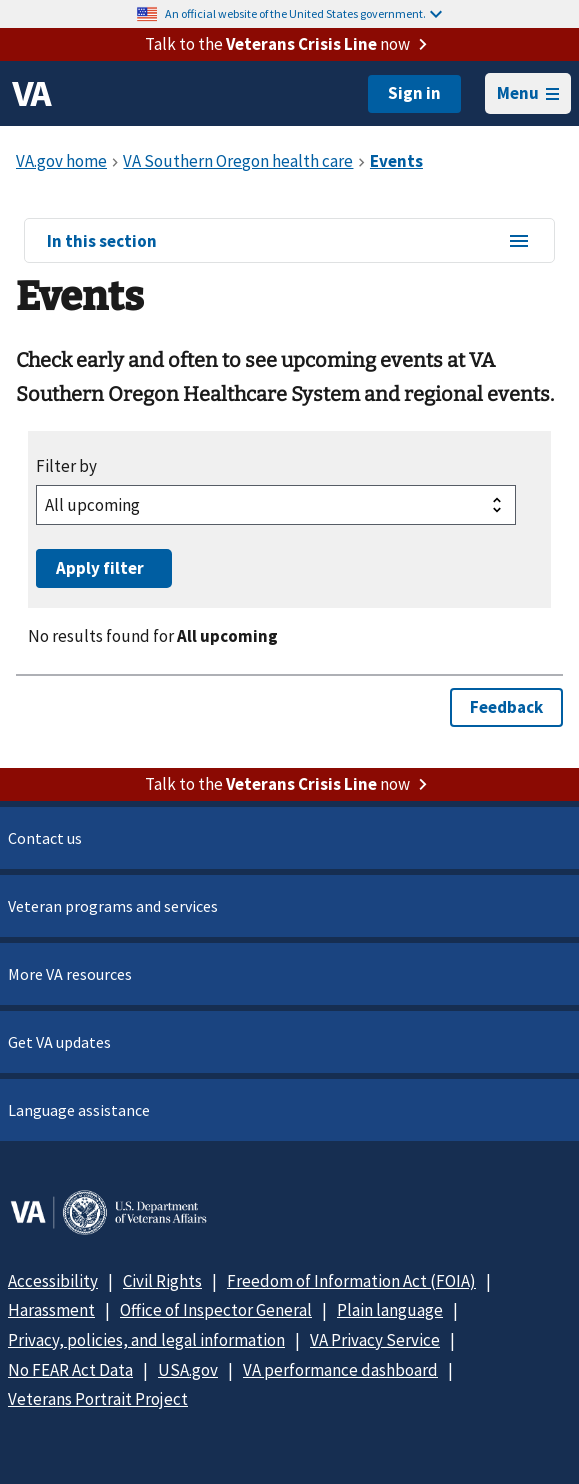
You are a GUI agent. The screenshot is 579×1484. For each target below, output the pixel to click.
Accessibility (53, 1281)
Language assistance (79, 1110)
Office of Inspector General (216, 1310)
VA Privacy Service (375, 1340)
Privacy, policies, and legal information (146, 1340)
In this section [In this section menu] (289, 242)
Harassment (51, 1310)
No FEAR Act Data (70, 1370)
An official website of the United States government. (303, 13)
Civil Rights (162, 1281)
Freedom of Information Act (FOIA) (351, 1281)
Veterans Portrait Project (98, 1399)
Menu (528, 93)
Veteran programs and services (113, 906)
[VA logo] (32, 94)
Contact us (45, 838)
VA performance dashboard (340, 1370)
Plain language (390, 1310)
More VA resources (70, 974)
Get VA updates (59, 1042)
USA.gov (188, 1370)
